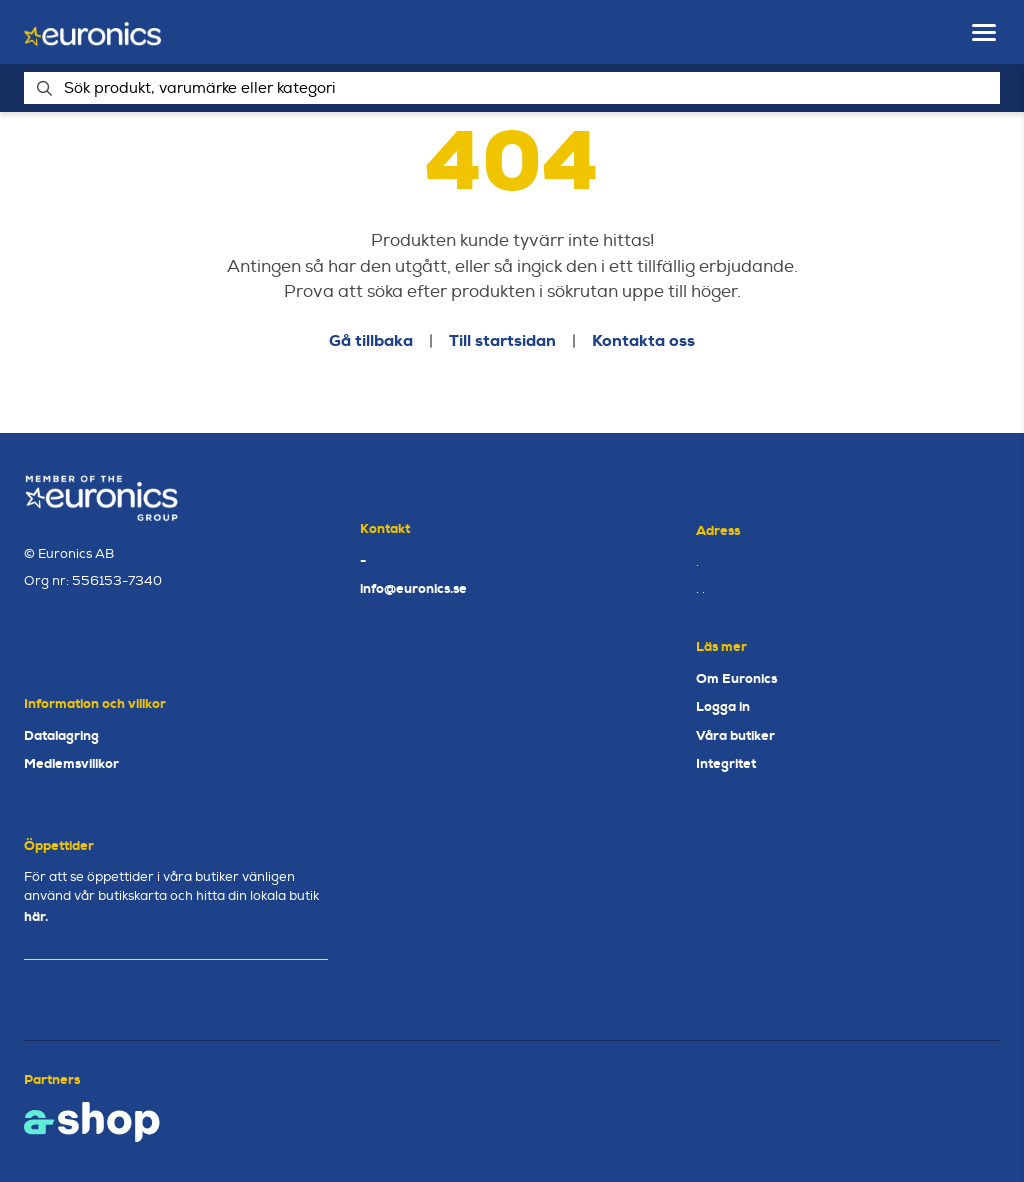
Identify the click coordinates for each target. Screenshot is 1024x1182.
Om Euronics (736, 678)
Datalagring (61, 735)
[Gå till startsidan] (92, 32)
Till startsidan (502, 340)
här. (36, 916)
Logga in (723, 706)
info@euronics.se (413, 588)
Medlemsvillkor (71, 763)
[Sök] (512, 88)
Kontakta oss (643, 340)
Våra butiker (735, 735)
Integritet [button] (726, 763)
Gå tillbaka (371, 340)
